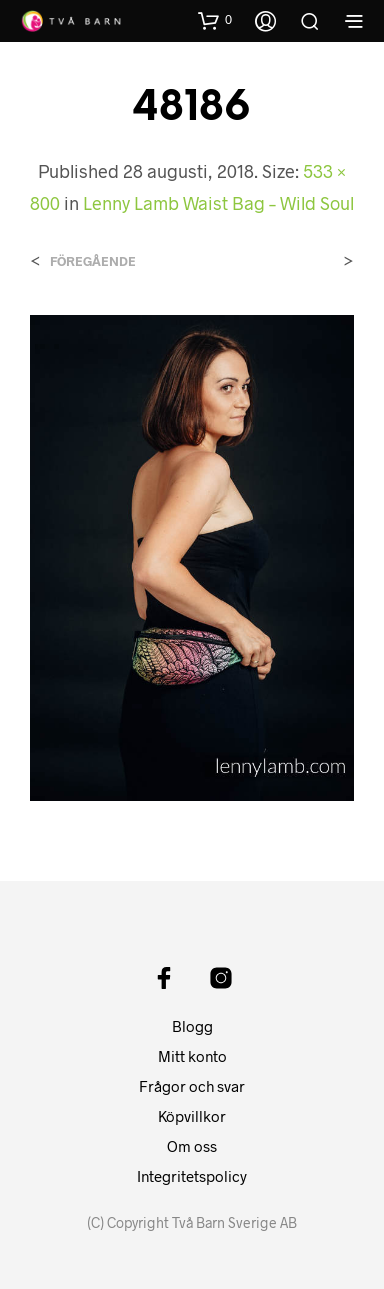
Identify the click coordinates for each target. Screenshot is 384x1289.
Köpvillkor (192, 1116)
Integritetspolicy (192, 1176)
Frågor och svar (192, 1086)
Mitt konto (192, 1056)
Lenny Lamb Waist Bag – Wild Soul (218, 203)
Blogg (192, 1026)
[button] (215, 20)
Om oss (192, 1146)
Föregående (93, 261)
